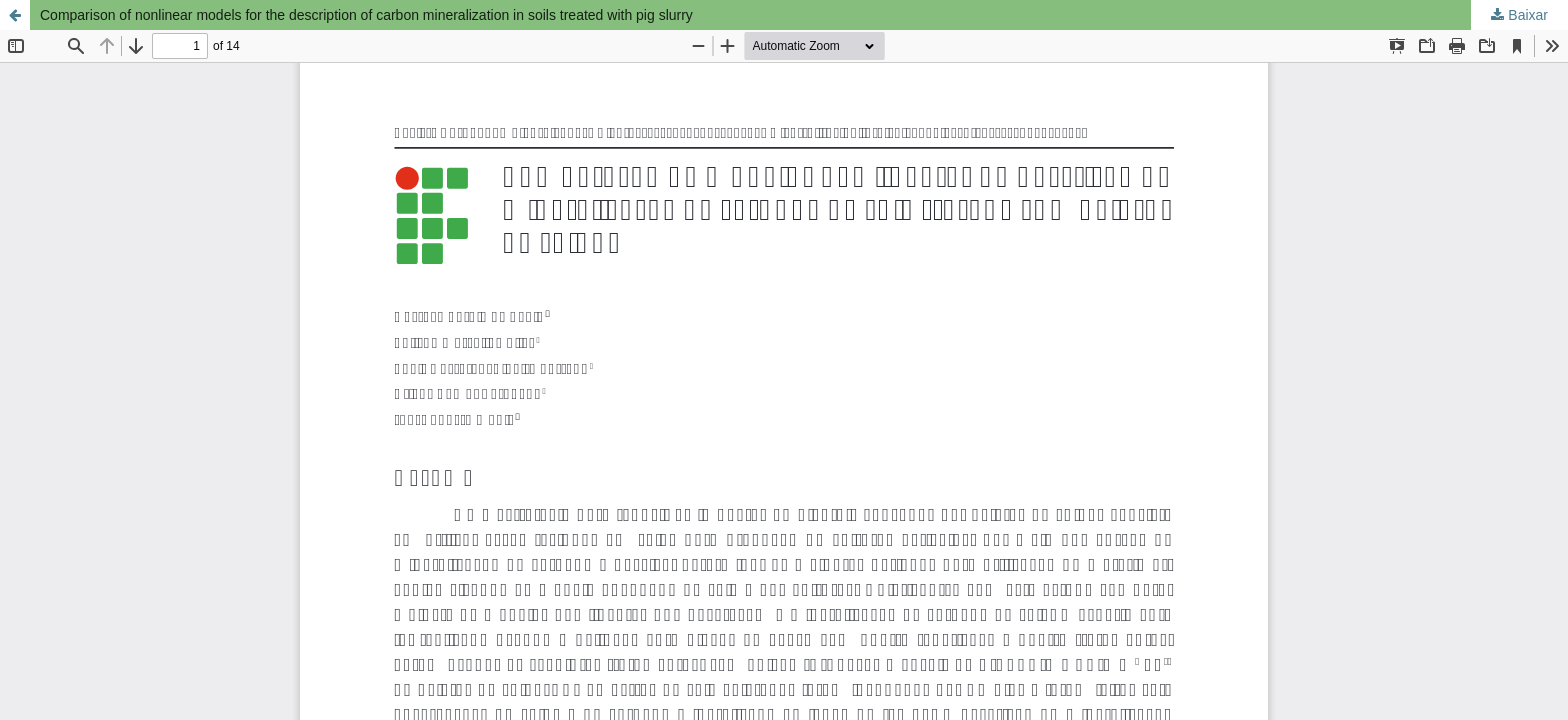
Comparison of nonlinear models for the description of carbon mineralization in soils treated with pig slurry (366, 15)
